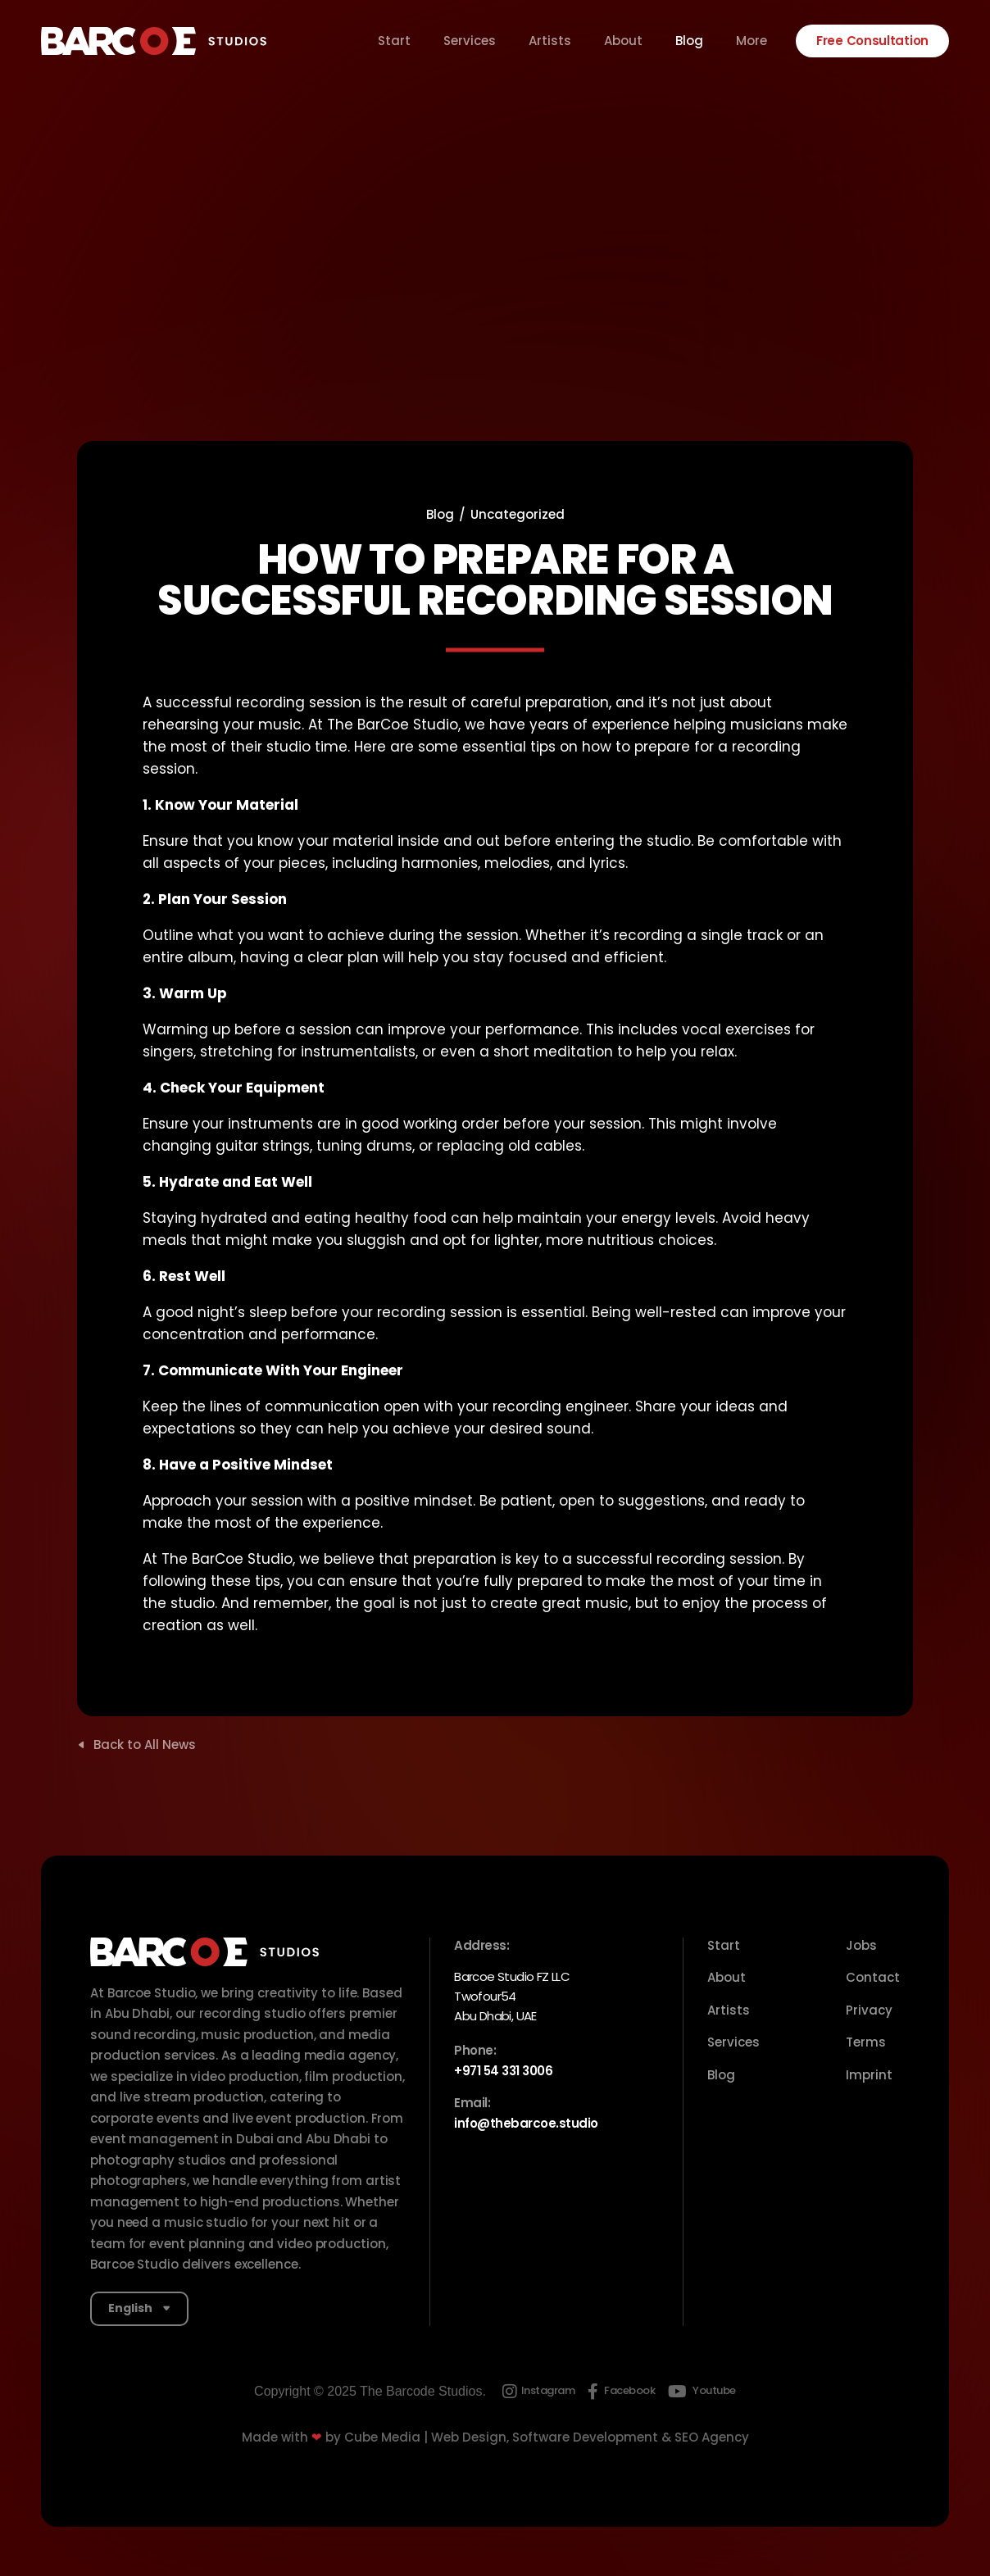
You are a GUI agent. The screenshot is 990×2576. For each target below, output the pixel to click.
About (623, 41)
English (130, 2308)
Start (394, 41)
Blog (689, 41)
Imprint (869, 2074)
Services (469, 41)
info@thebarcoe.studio (526, 2123)
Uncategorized (517, 514)
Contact (873, 1977)
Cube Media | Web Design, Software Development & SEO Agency (546, 2437)
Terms (866, 2042)
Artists (550, 41)
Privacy (869, 2010)
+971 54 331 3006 (503, 2070)
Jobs (861, 1945)
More (751, 41)
